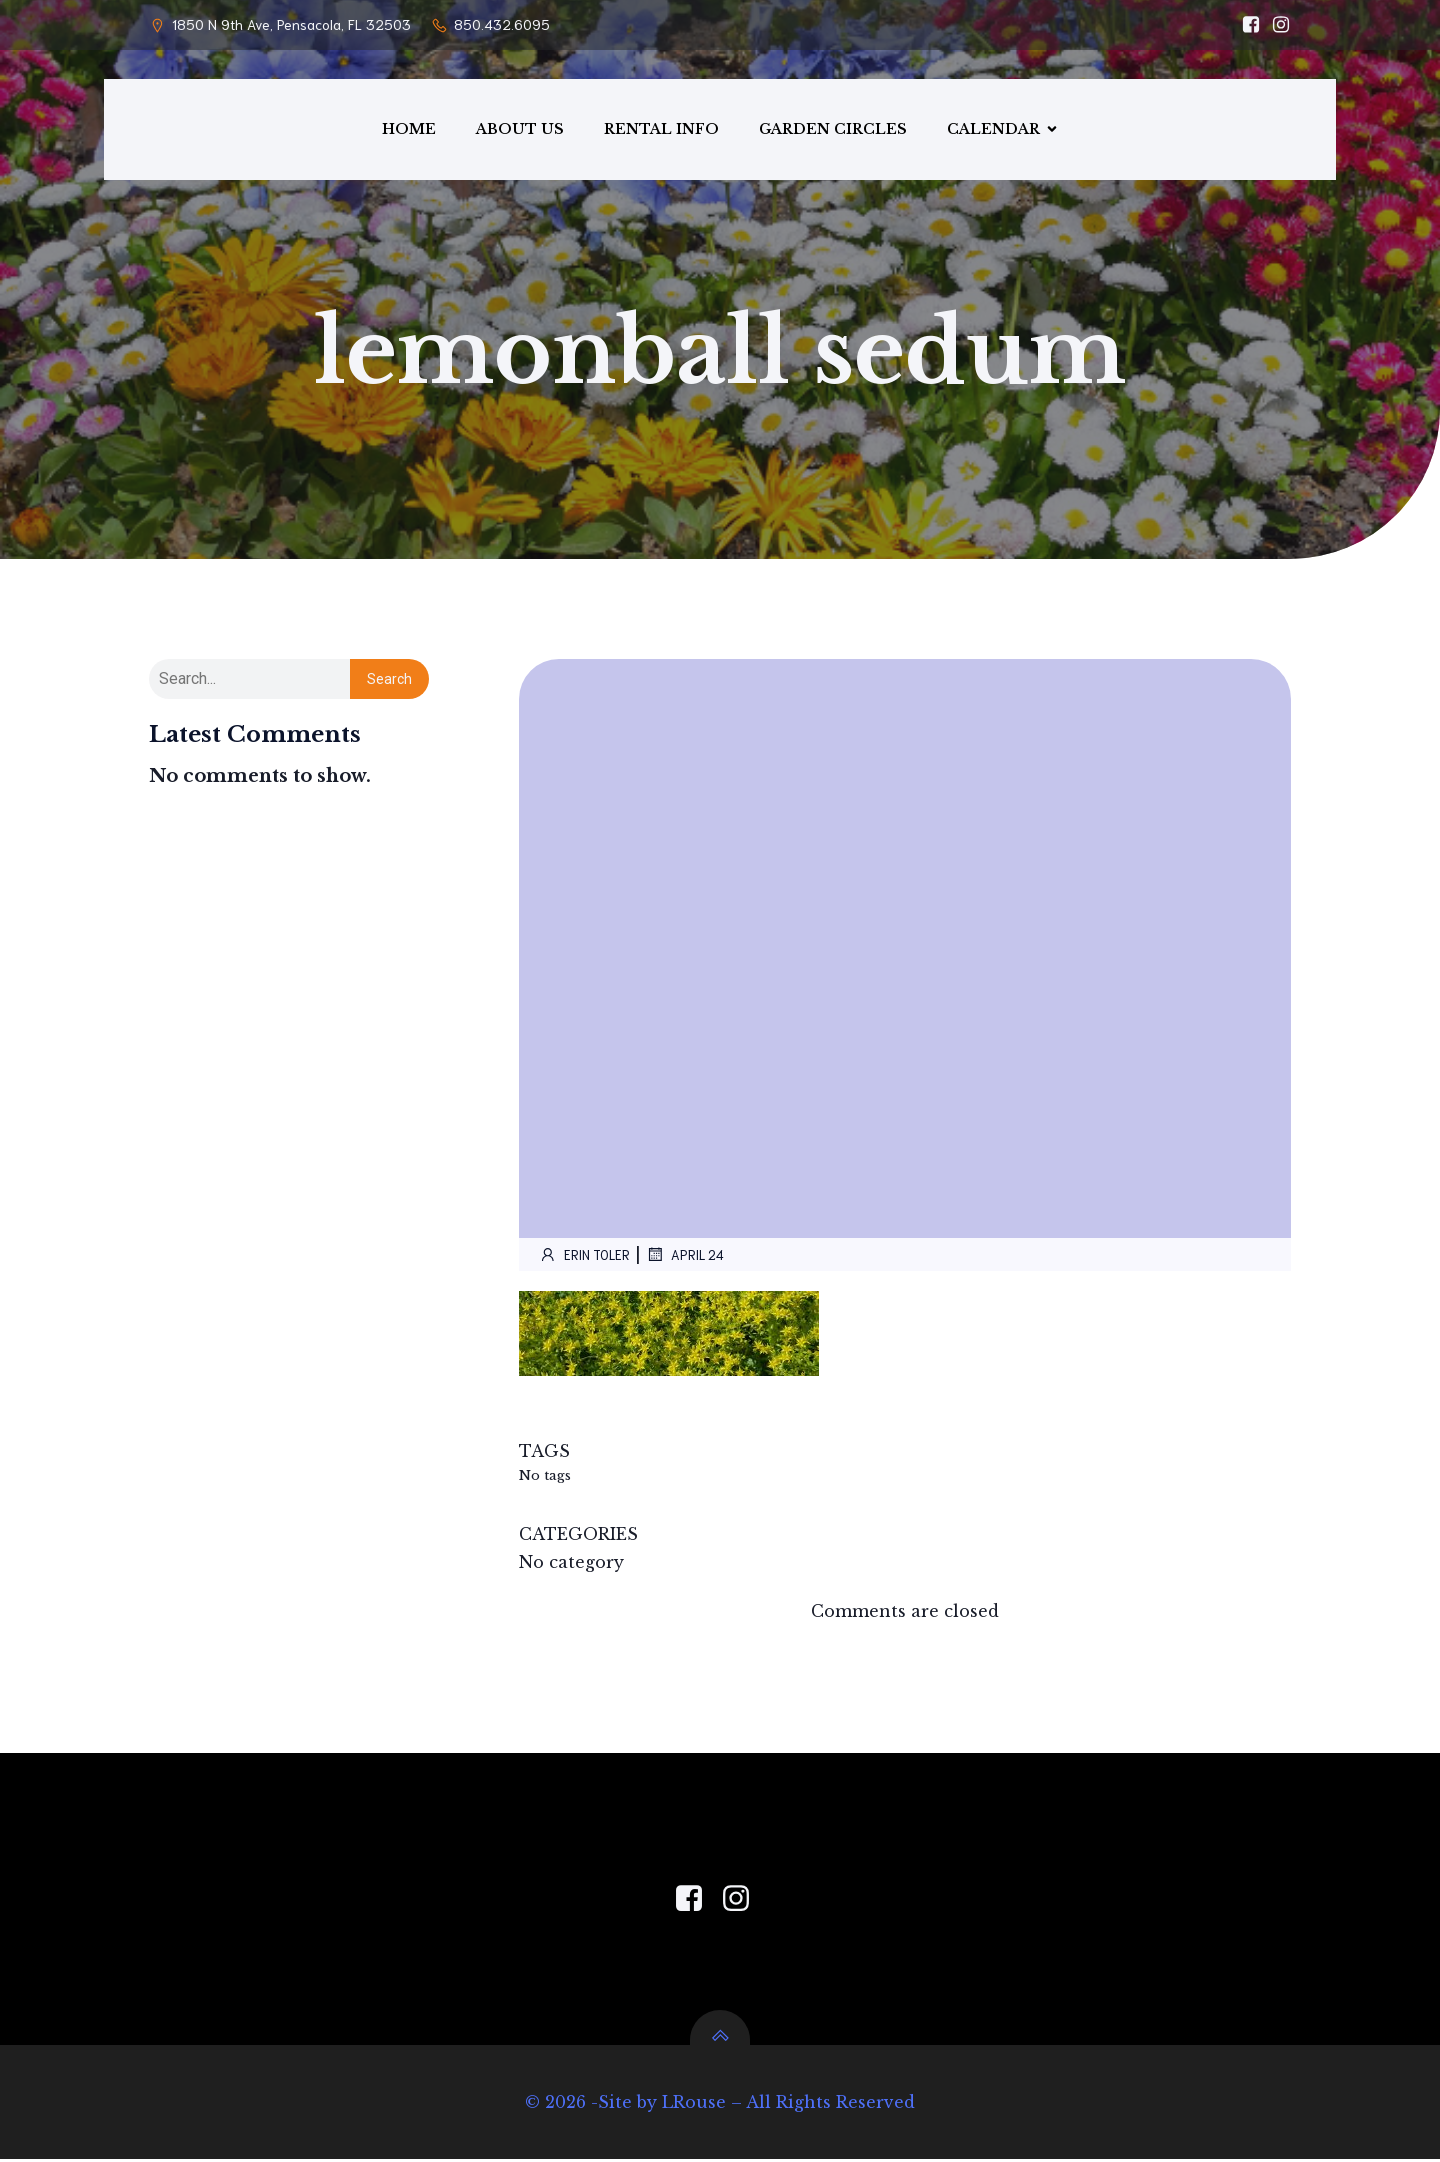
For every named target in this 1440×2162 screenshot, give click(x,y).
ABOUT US (520, 130)
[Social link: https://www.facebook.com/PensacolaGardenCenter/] (1246, 25)
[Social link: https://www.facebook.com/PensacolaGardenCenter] (696, 1902)
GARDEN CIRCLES (833, 130)
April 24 (685, 1257)
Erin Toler (584, 1257)
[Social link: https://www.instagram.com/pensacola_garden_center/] (1276, 25)
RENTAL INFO (661, 130)
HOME (409, 130)
